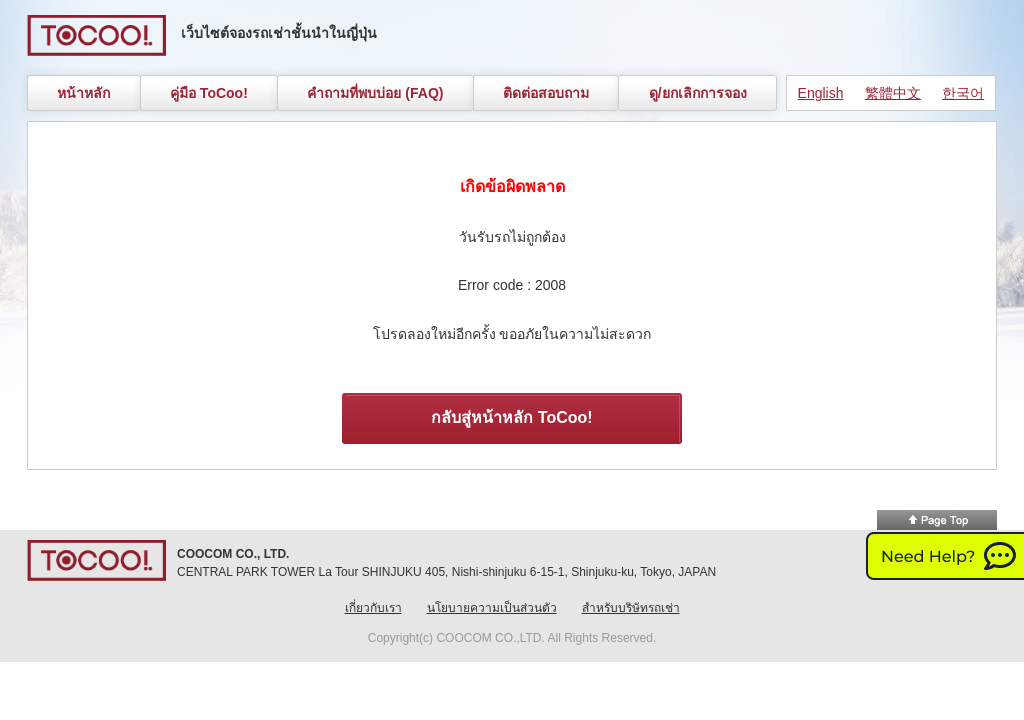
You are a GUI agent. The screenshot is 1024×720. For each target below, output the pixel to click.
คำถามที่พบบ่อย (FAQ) (375, 93)
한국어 (963, 93)
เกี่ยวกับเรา (373, 608)
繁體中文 (893, 93)
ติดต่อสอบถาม (546, 93)
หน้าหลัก (83, 93)
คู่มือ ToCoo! (209, 93)
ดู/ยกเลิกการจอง (698, 93)
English (821, 93)
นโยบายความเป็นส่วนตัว (492, 608)
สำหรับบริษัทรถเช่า (631, 608)
